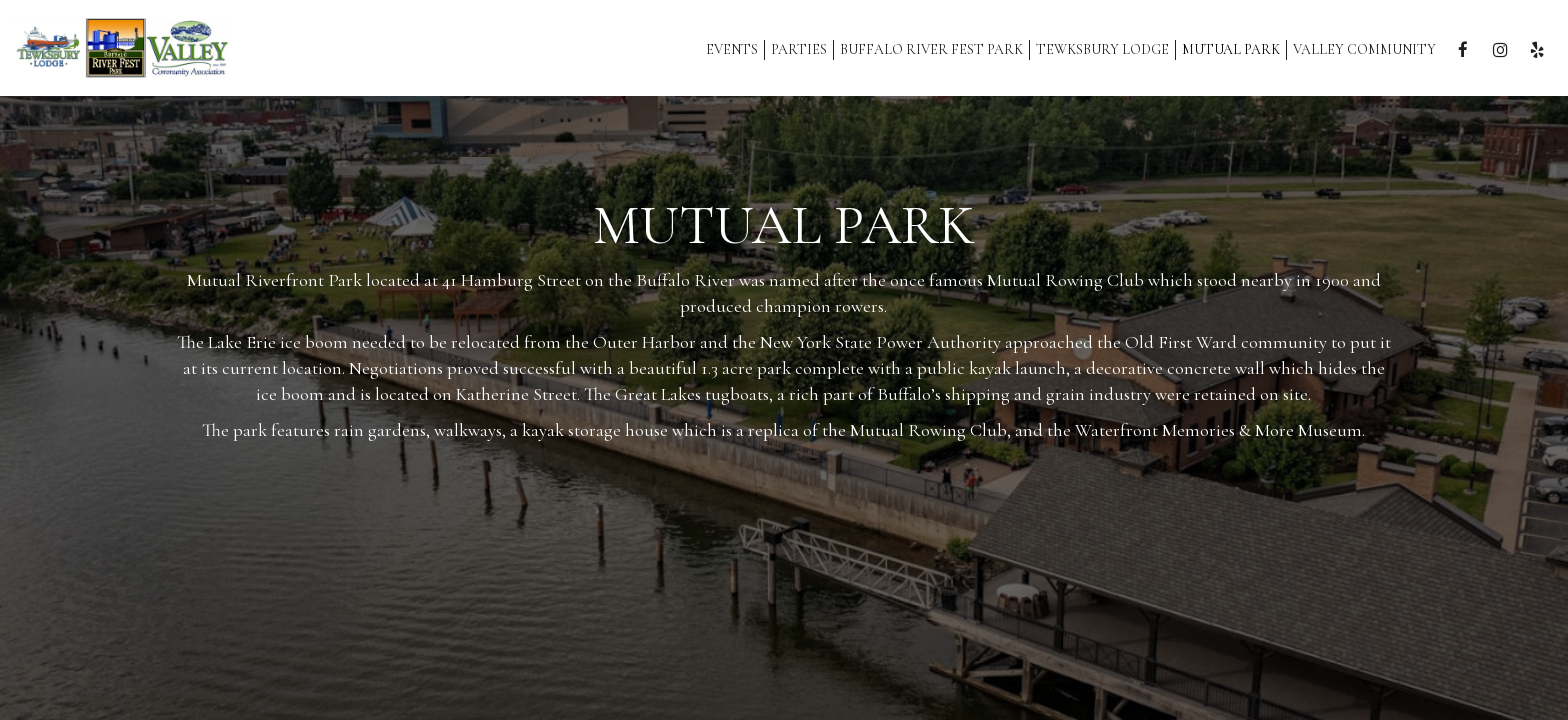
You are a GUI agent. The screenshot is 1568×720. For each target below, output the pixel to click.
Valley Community (1364, 49)
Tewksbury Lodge (1102, 49)
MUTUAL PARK (1231, 49)
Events (732, 49)
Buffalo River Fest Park (931, 49)
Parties (799, 49)
